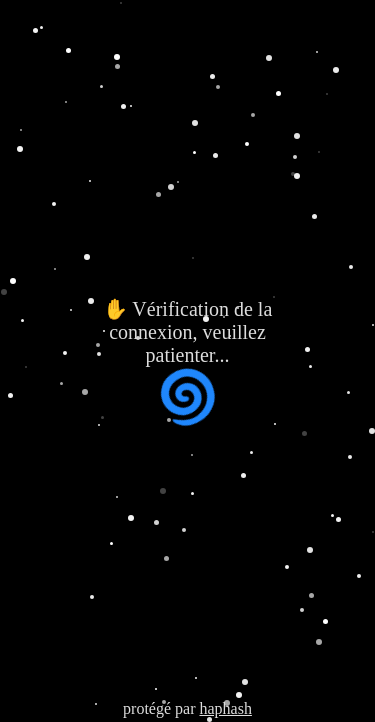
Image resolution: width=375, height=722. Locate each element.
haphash (225, 708)
